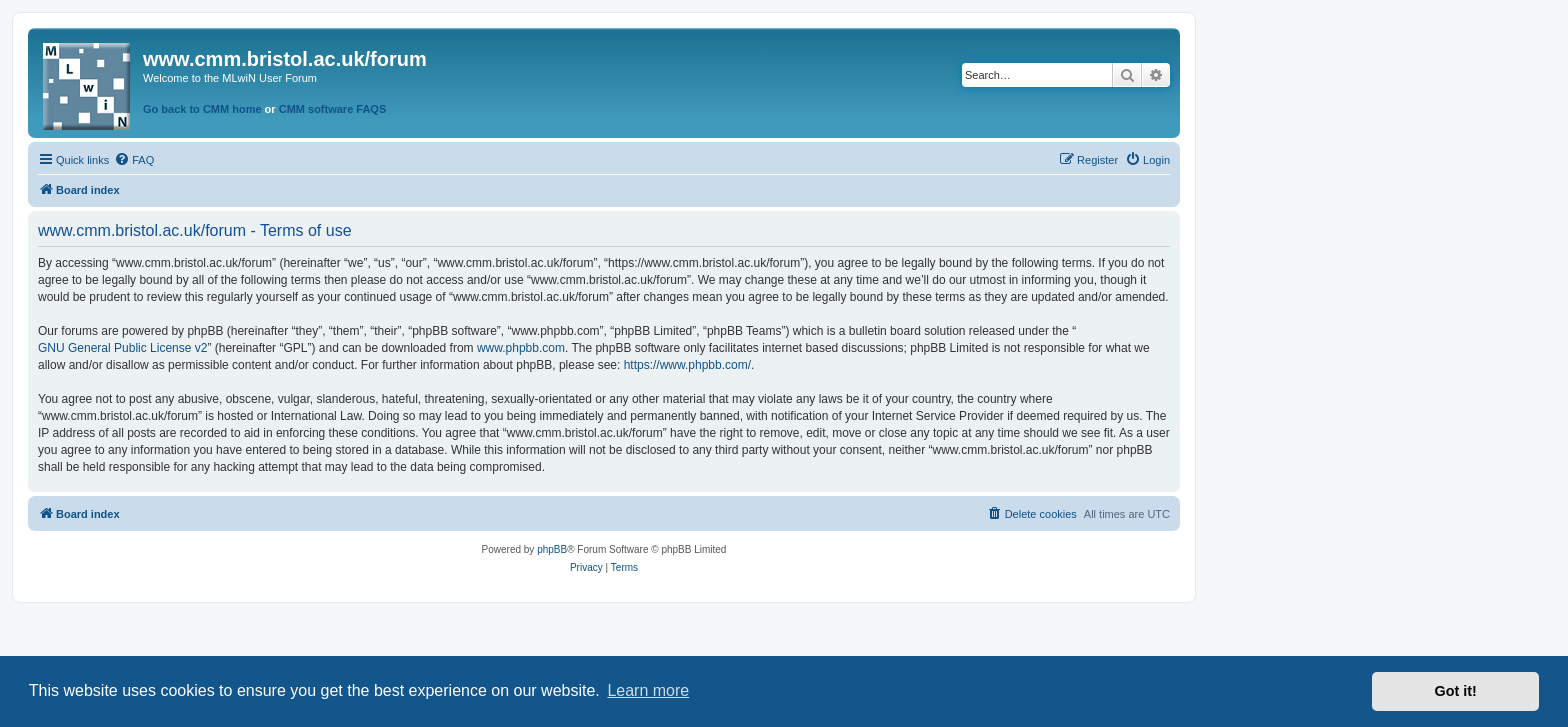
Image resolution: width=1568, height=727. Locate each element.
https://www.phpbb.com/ (687, 365)
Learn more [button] (648, 690)
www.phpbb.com (521, 348)
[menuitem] (134, 160)
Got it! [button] (1456, 691)
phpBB (552, 549)
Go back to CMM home (202, 109)
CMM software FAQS (333, 109)
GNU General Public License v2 (122, 348)
